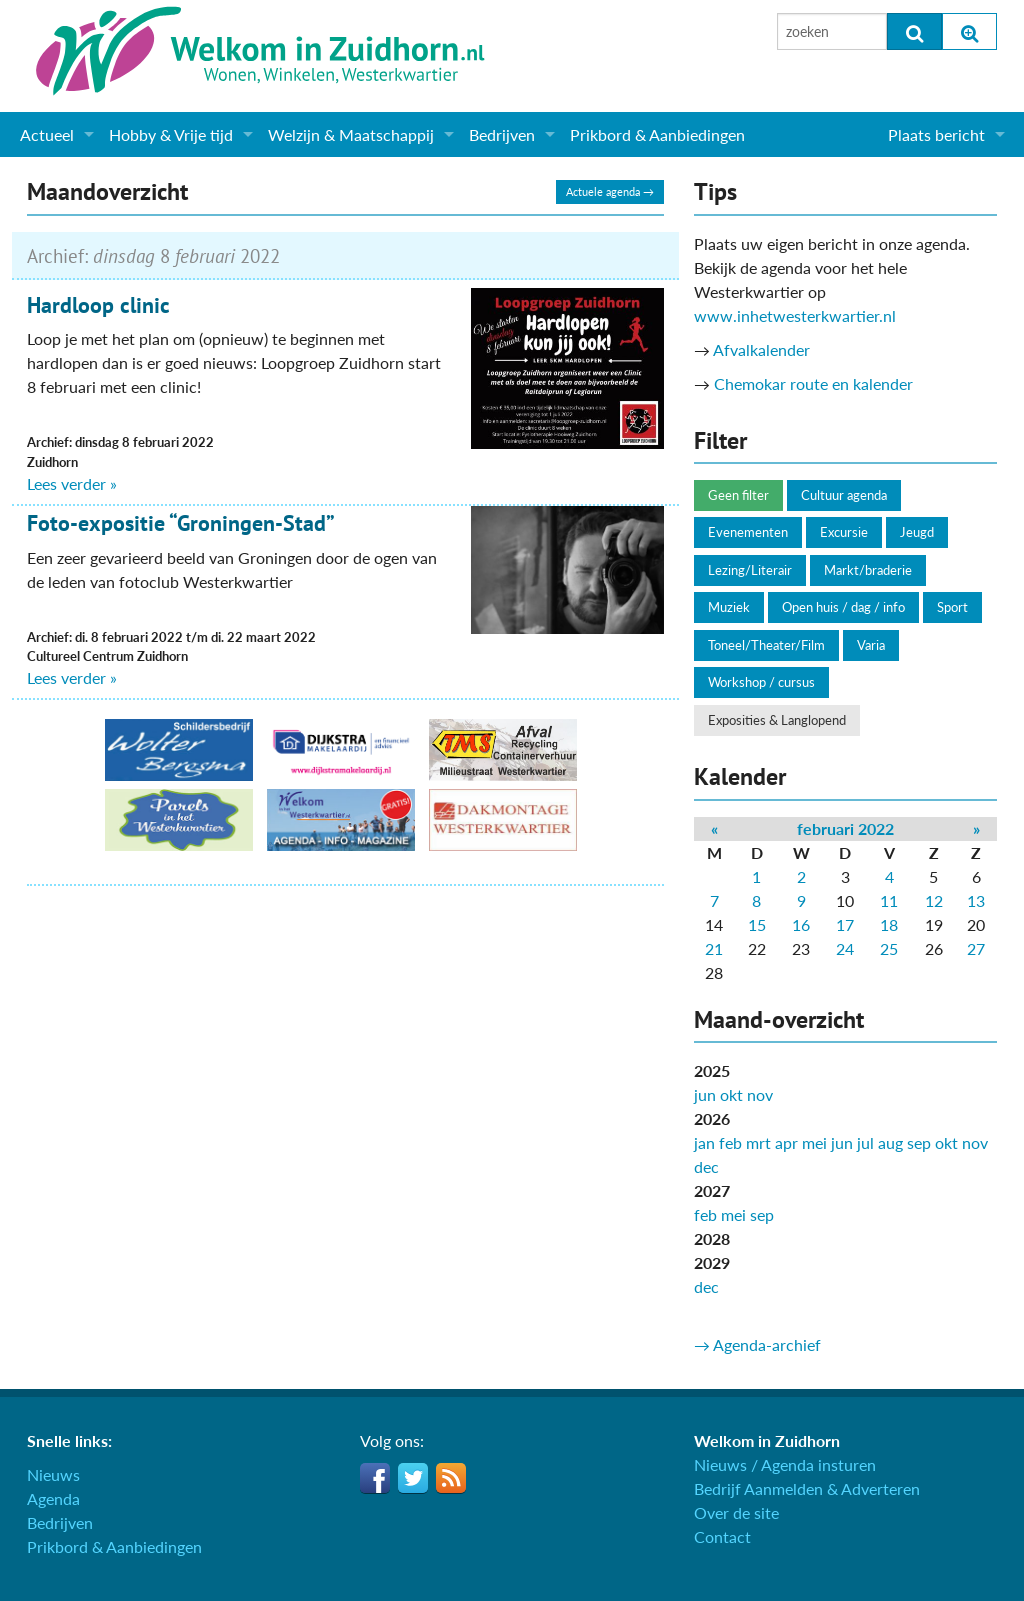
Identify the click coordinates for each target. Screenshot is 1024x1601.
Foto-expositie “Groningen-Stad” (181, 523)
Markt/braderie (868, 570)
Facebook (375, 1478)
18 (889, 924)
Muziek (729, 607)
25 (889, 948)
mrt (758, 1142)
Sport (952, 607)
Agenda (53, 1498)
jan (704, 1142)
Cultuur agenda (844, 495)
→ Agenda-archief (757, 1344)
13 (976, 900)
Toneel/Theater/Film (766, 645)
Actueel (47, 134)
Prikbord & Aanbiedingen (657, 134)
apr (786, 1142)
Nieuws (53, 1474)
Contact (722, 1536)
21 (714, 948)
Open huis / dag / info (843, 607)
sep (919, 1142)
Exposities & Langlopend (777, 720)
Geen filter (738, 495)
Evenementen (748, 532)
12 (934, 900)
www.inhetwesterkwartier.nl (795, 315)
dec (706, 1166)
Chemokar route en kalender (813, 383)
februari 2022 (845, 828)
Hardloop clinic (98, 305)
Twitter (413, 1478)
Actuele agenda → (610, 191)
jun (705, 1094)
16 (801, 924)
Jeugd (917, 532)
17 (845, 924)
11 (889, 900)
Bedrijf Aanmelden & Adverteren (807, 1488)
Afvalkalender (761, 349)
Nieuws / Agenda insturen (785, 1464)
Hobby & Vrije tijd (171, 134)
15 (757, 924)
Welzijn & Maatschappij (351, 134)
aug (890, 1142)
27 (976, 948)
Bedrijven (502, 134)
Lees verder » (72, 483)
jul (865, 1142)
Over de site (736, 1512)
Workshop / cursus (761, 682)
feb (730, 1142)
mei (814, 1142)
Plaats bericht (936, 134)
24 (845, 948)
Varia (871, 645)
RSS (451, 1478)
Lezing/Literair (750, 570)
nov (760, 1094)
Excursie (844, 532)
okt (731, 1094)
